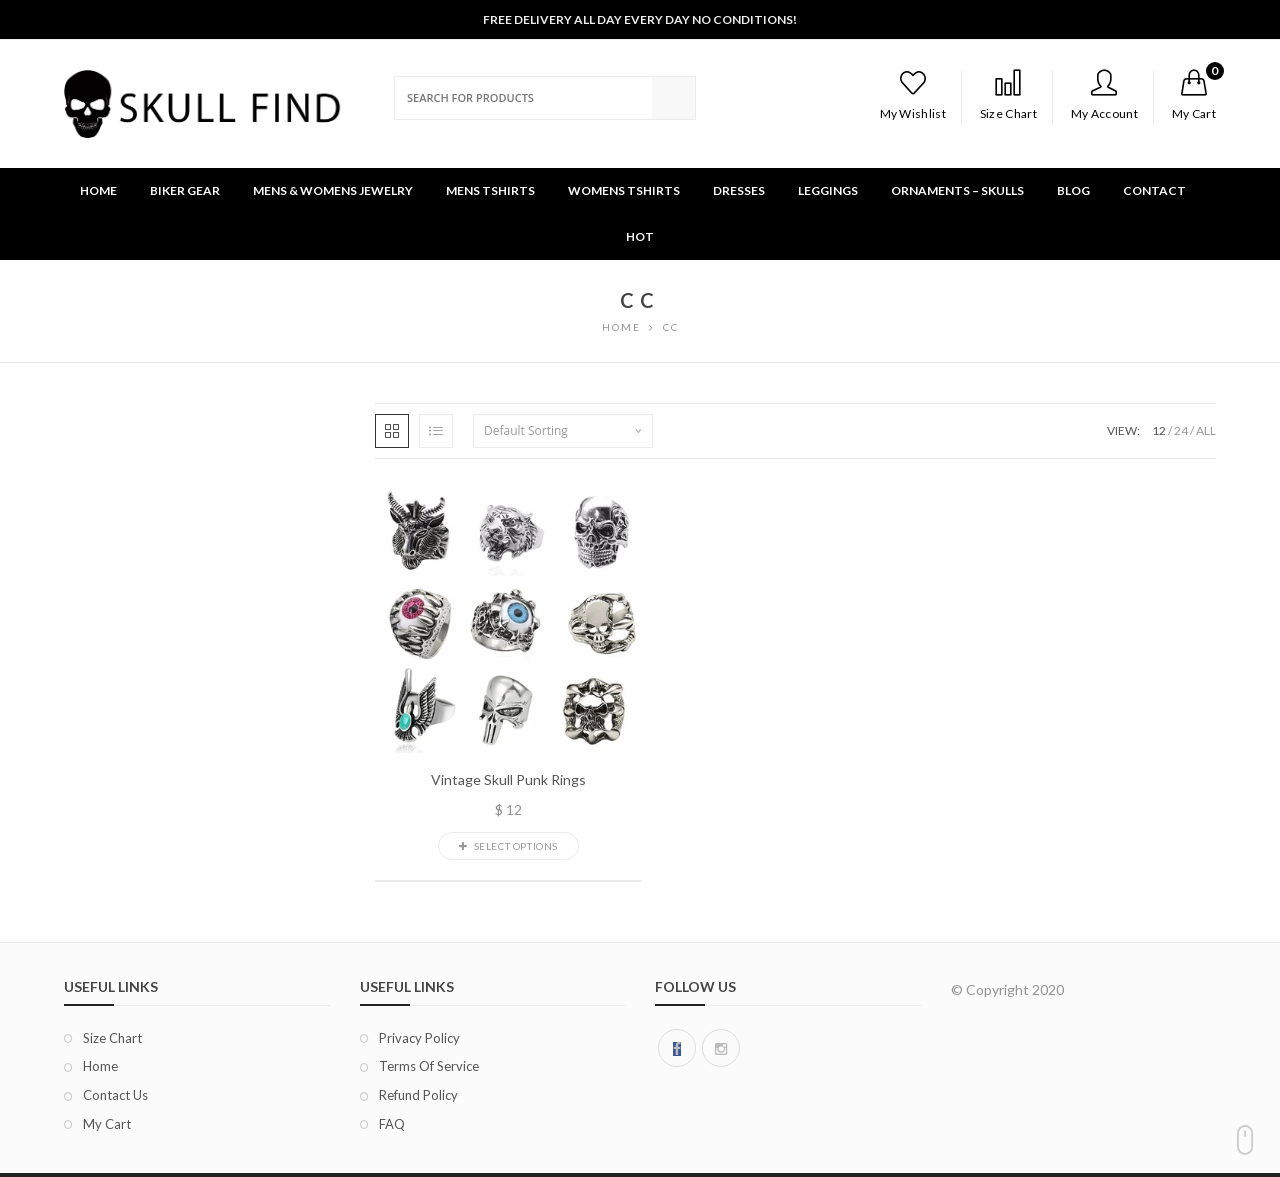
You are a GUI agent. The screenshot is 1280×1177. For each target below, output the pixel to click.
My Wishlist (913, 95)
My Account (1104, 95)
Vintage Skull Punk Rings (508, 780)
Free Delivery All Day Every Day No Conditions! (640, 19)
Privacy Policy (419, 1038)
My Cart (107, 1124)
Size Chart (1008, 95)
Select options (508, 846)
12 (1159, 430)
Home (100, 1066)
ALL (1206, 430)
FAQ (392, 1124)
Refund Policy (418, 1095)
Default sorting (526, 430)
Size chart (112, 1038)
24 (1181, 430)
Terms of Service (429, 1066)
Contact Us (115, 1095)
